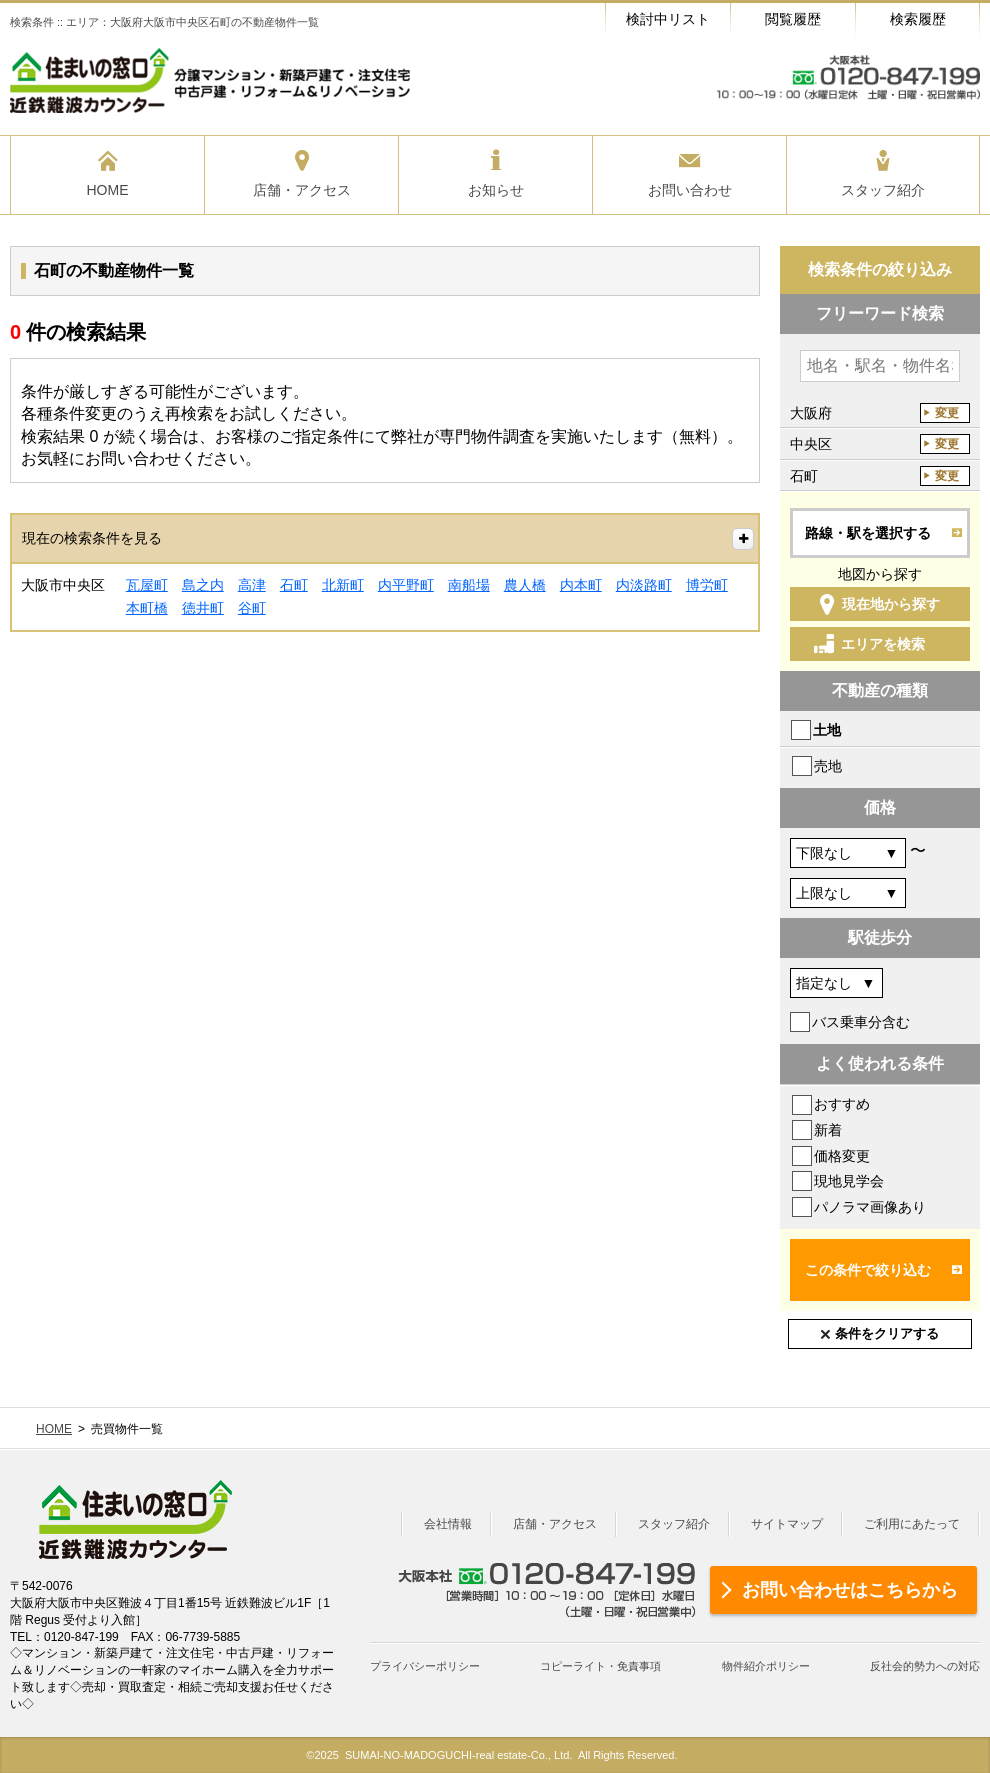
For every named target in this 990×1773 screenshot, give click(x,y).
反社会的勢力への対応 (925, 1666)
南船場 (469, 585)
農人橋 (525, 585)
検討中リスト (668, 19)
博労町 (707, 585)
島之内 (203, 585)
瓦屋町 (147, 585)
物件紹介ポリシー (766, 1666)
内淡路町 (644, 585)
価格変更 (842, 1156)
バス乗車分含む (861, 1022)
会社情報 (448, 1524)
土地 (827, 730)
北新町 (343, 585)
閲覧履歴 (793, 19)
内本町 (581, 585)
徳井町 (203, 608)
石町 (294, 585)
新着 (828, 1130)
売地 (828, 766)
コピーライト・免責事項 (600, 1666)
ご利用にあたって (912, 1524)
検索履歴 (918, 19)
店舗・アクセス (555, 1524)
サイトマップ (787, 1524)
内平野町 (406, 585)
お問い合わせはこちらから (850, 1590)
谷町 (252, 608)
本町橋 (147, 608)
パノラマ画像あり (870, 1207)
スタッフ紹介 (674, 1524)
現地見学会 (849, 1181)
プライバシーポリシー (425, 1666)
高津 (252, 585)
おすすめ (842, 1104)
